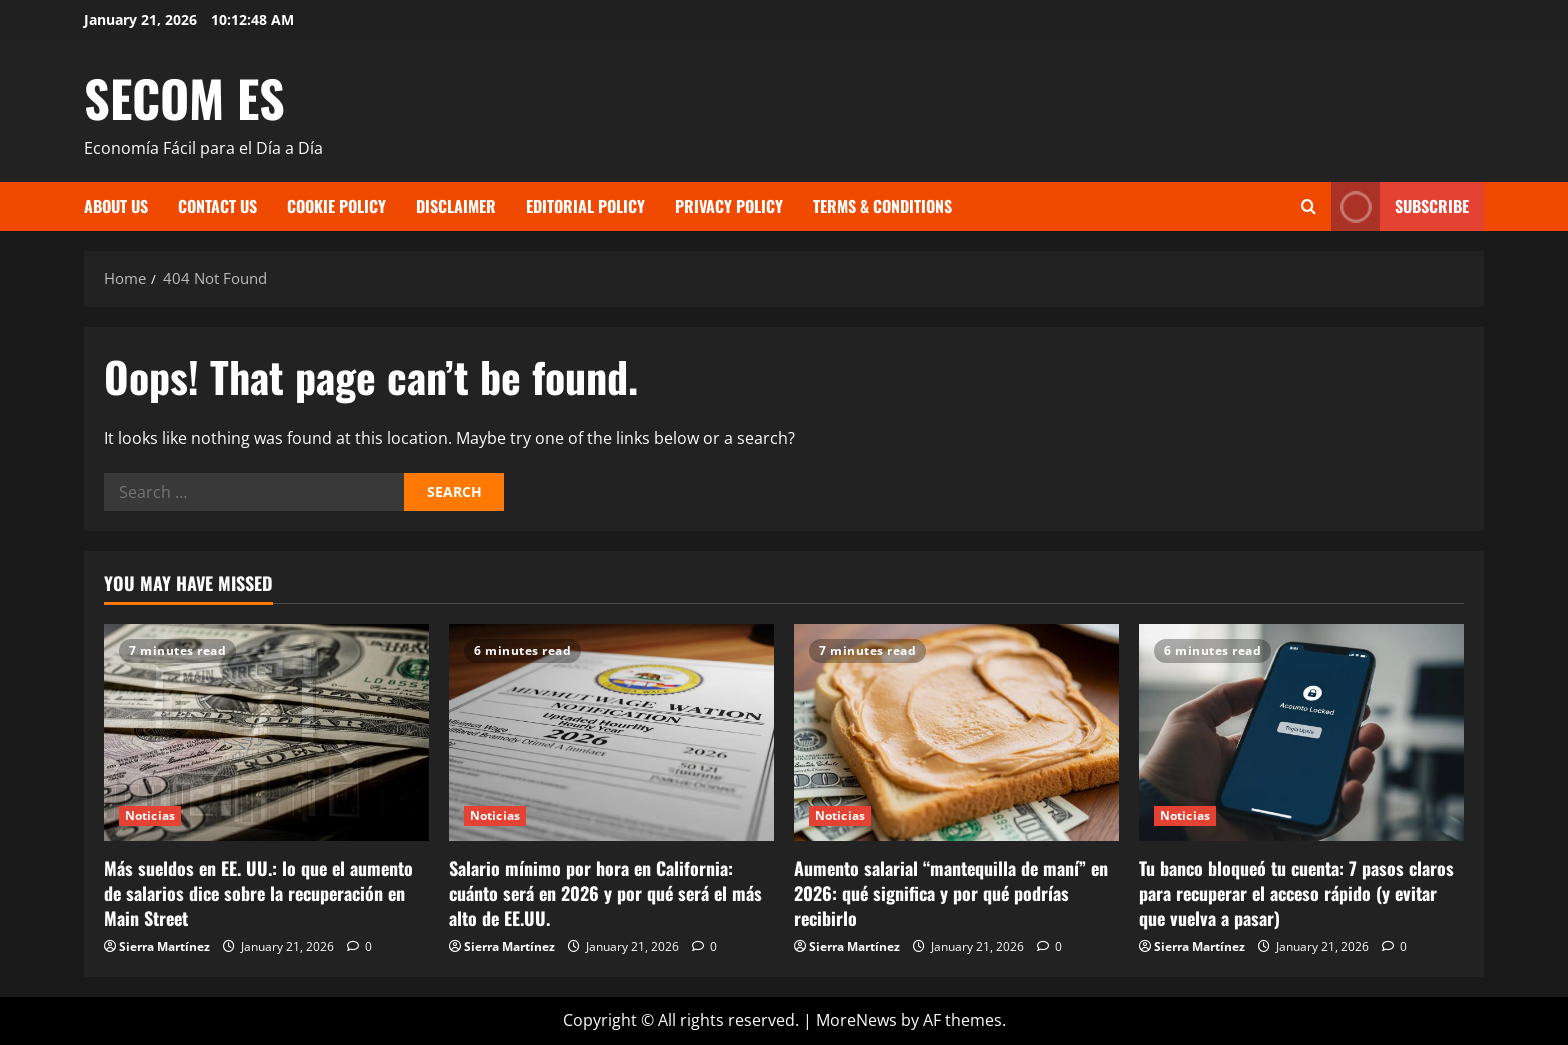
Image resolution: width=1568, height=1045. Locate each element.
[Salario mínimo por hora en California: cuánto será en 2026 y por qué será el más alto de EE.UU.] (611, 732)
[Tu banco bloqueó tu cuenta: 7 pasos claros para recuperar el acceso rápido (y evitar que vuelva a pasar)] (1301, 732)
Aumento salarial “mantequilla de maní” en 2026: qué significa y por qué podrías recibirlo (951, 893)
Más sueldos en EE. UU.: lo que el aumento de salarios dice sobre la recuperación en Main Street (258, 893)
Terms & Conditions (882, 206)
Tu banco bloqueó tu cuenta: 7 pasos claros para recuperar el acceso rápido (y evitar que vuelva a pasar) (1296, 893)
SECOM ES (184, 97)
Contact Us (217, 206)
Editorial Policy (585, 206)
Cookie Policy (336, 206)
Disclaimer (456, 206)
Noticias (150, 815)
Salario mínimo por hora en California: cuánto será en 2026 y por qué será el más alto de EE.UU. (605, 893)
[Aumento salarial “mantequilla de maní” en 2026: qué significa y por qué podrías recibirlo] (956, 732)
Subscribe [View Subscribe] (1400, 206)
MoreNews (856, 1020)
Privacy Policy (729, 206)
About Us (116, 206)
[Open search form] (1308, 206)
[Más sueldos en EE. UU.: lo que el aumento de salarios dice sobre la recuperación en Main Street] (266, 732)
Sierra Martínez (164, 946)
